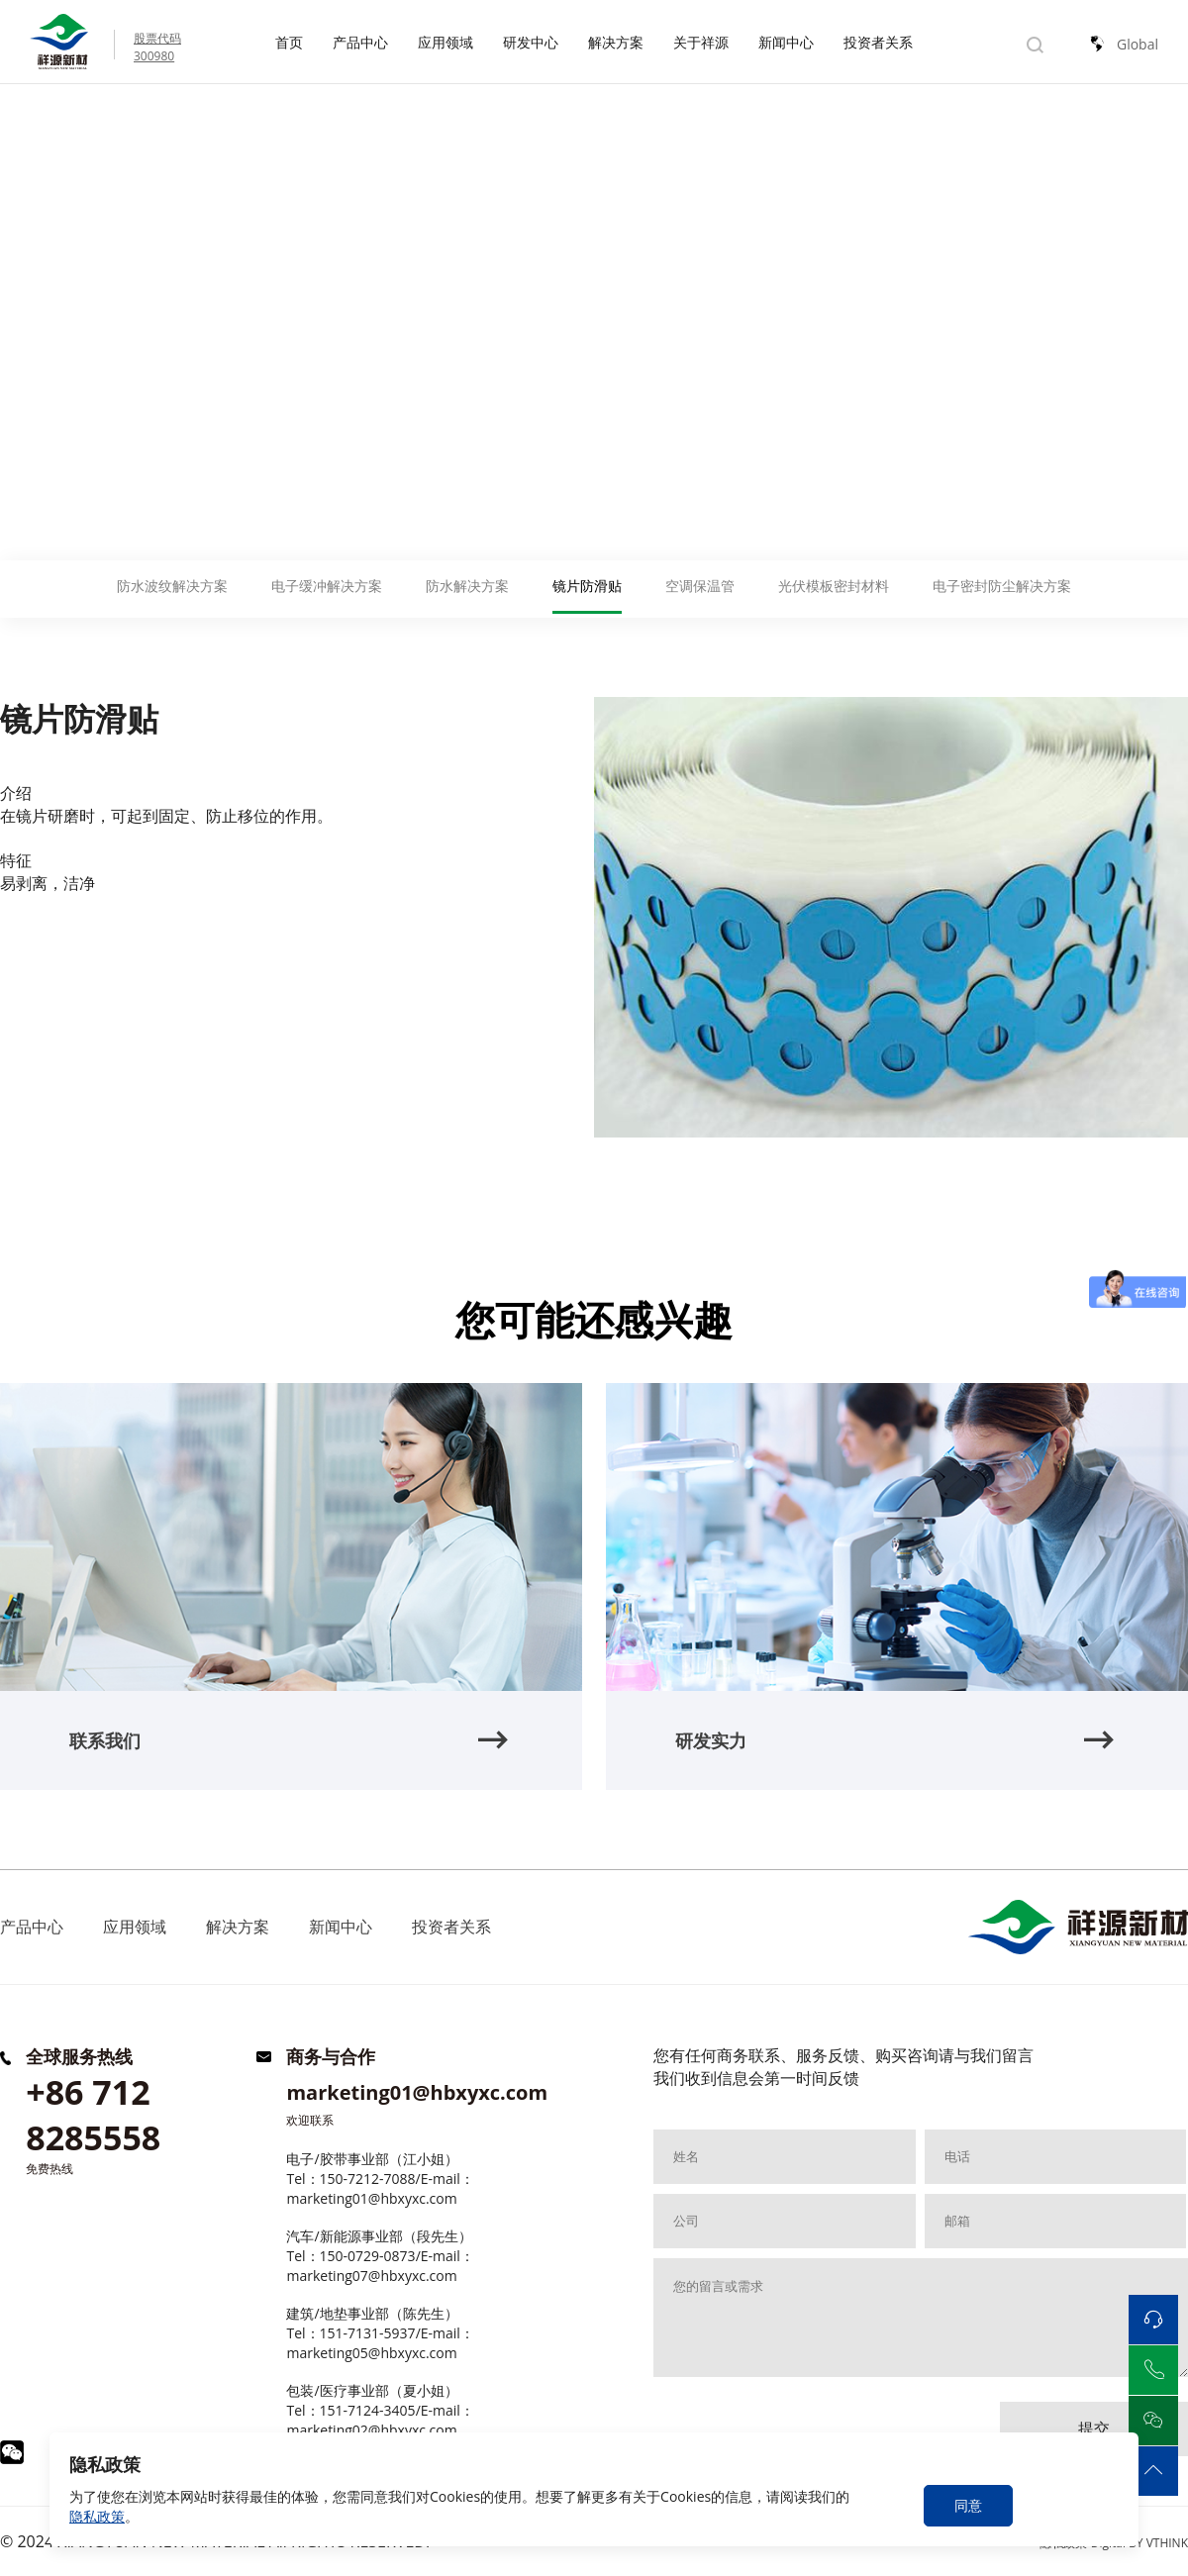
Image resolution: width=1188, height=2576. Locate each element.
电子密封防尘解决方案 (1002, 585)
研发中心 (530, 42)
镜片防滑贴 (178, 126)
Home (22, 126)
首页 (289, 42)
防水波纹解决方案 (172, 585)
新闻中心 (786, 42)
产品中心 (360, 42)
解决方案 (616, 42)
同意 (968, 2505)
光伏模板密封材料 (833, 585)
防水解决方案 (467, 585)
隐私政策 (97, 2516)
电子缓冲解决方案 (326, 585)
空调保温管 (700, 585)
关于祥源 (701, 42)
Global (1137, 44)
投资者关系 (878, 42)
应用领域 (445, 42)
